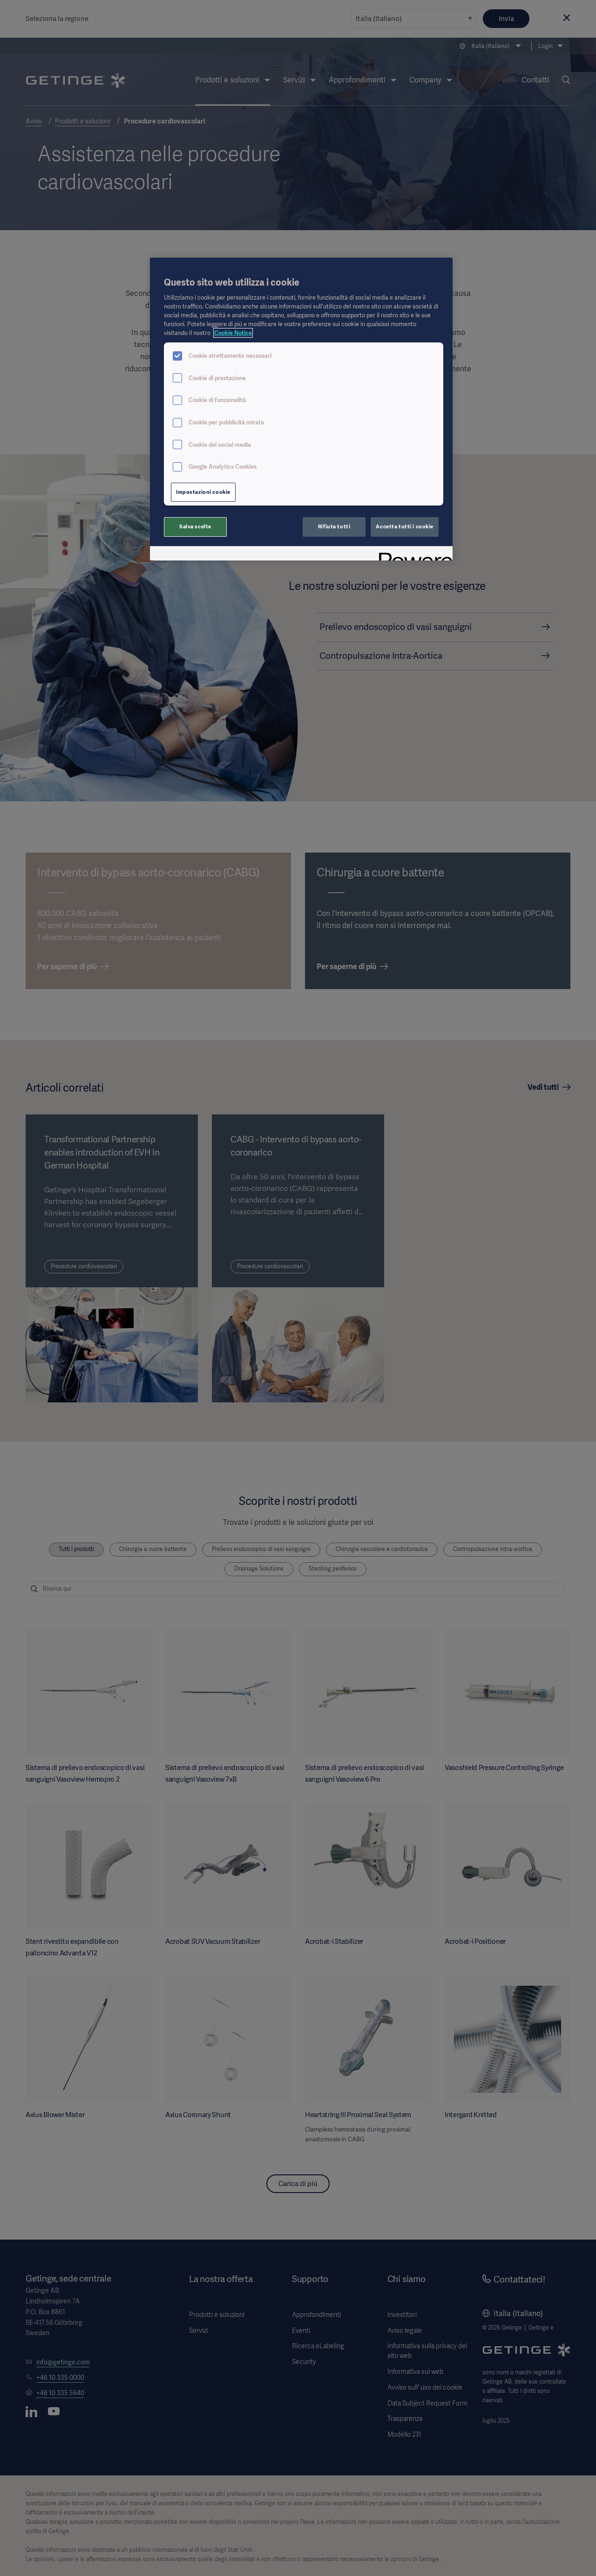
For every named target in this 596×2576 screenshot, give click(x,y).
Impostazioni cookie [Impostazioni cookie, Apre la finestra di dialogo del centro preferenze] (203, 492)
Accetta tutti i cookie (404, 526)
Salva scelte (195, 526)
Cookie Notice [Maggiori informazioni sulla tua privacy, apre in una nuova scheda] (233, 333)
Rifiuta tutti (334, 526)
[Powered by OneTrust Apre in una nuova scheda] (412, 554)
